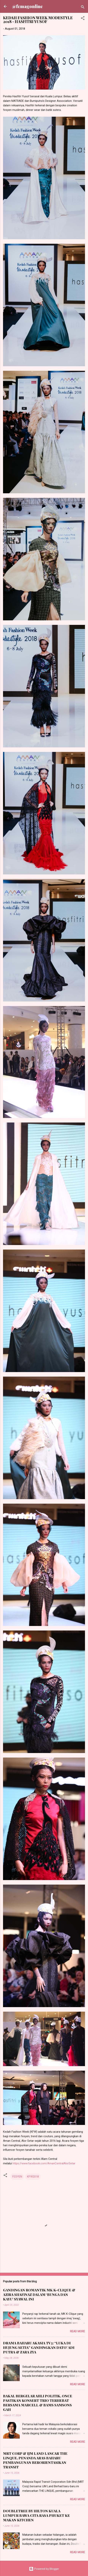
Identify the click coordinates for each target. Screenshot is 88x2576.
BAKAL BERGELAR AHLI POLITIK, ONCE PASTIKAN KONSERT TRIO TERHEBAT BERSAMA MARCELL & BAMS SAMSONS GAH (37, 2403)
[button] (82, 19)
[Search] (82, 7)
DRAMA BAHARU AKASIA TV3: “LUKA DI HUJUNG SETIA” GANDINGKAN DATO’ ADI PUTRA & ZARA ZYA (38, 2347)
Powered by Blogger (44, 2569)
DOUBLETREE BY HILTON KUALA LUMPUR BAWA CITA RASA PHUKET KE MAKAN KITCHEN (36, 2515)
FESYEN (17, 2176)
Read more (77, 2331)
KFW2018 (33, 2176)
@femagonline (27, 6)
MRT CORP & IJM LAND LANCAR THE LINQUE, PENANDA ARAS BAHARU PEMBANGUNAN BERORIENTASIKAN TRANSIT (35, 2460)
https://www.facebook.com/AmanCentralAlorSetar (43, 2163)
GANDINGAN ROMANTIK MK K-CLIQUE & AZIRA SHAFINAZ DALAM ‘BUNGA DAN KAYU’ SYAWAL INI (39, 2294)
